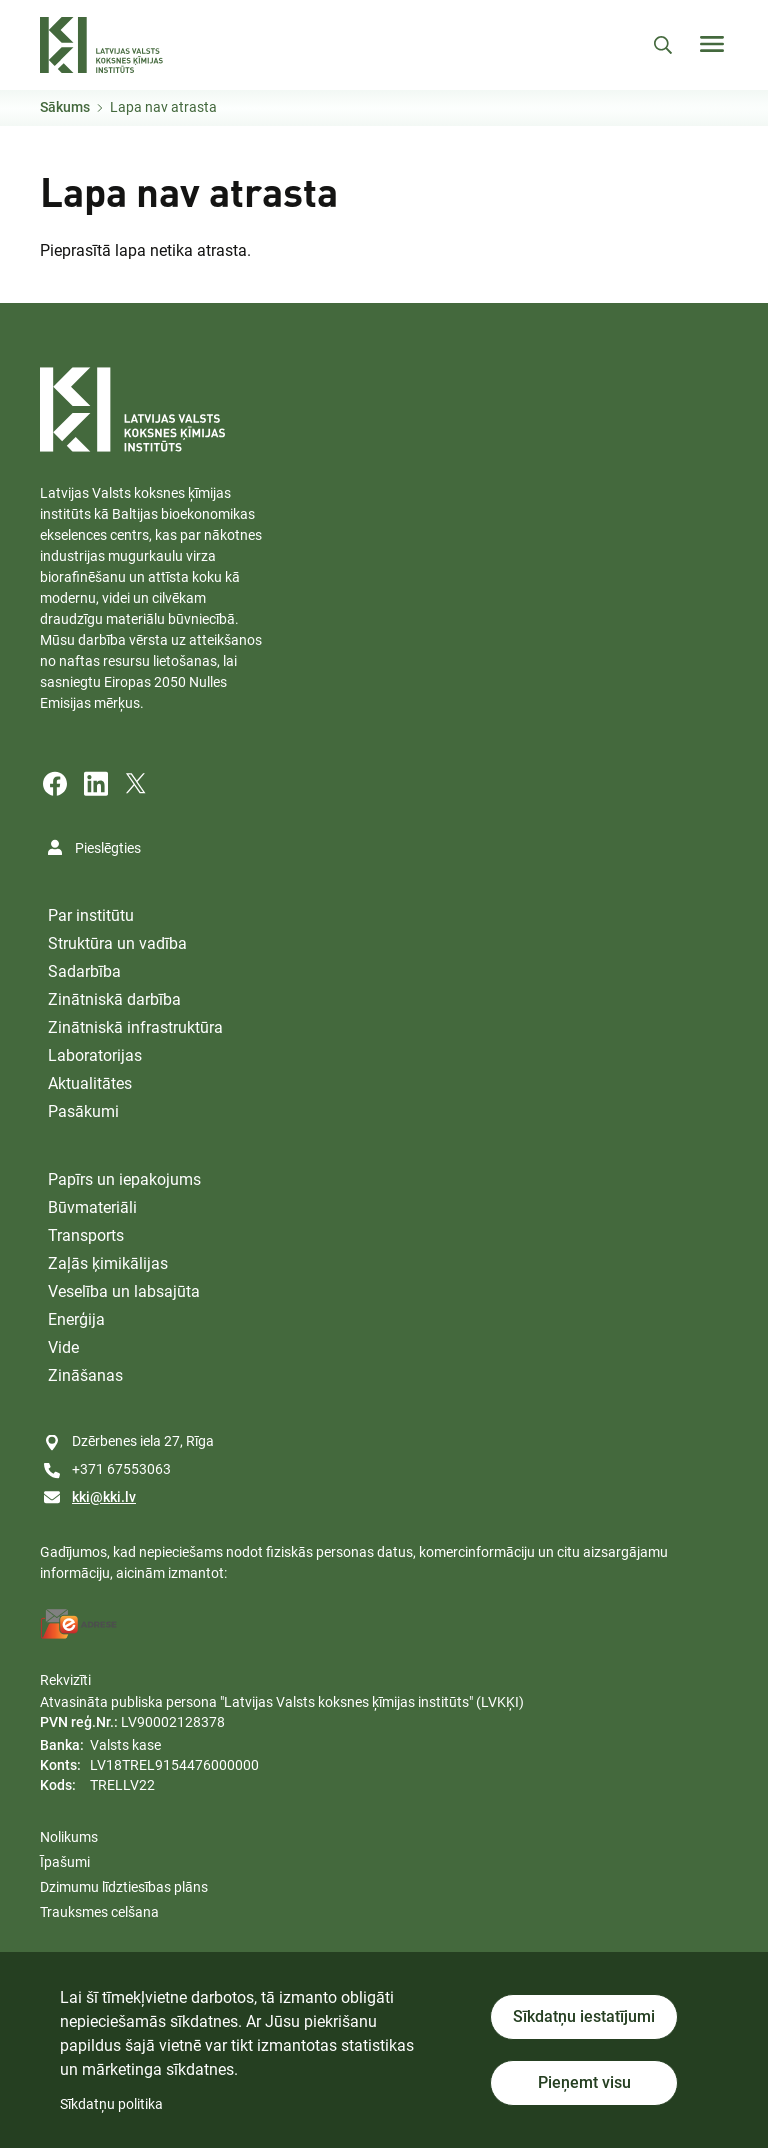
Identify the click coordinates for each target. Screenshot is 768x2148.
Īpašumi (65, 1862)
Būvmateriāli (92, 1207)
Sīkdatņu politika (111, 2104)
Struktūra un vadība (117, 943)
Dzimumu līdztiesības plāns (124, 1887)
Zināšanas (85, 1375)
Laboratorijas (95, 1055)
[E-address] (79, 1624)
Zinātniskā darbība (114, 999)
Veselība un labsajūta (124, 1291)
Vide (63, 1347)
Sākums (65, 107)
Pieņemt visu (584, 2082)
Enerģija (76, 1319)
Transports (86, 1235)
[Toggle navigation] (712, 44)
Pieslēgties (108, 848)
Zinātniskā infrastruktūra (135, 1027)
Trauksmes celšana (99, 1912)
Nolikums (69, 1837)
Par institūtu (91, 915)
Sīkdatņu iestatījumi (584, 2016)
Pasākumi (83, 1111)
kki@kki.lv (104, 1497)
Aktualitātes (90, 1083)
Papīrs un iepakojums (124, 1179)
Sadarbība (84, 971)
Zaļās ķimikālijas (108, 1263)
